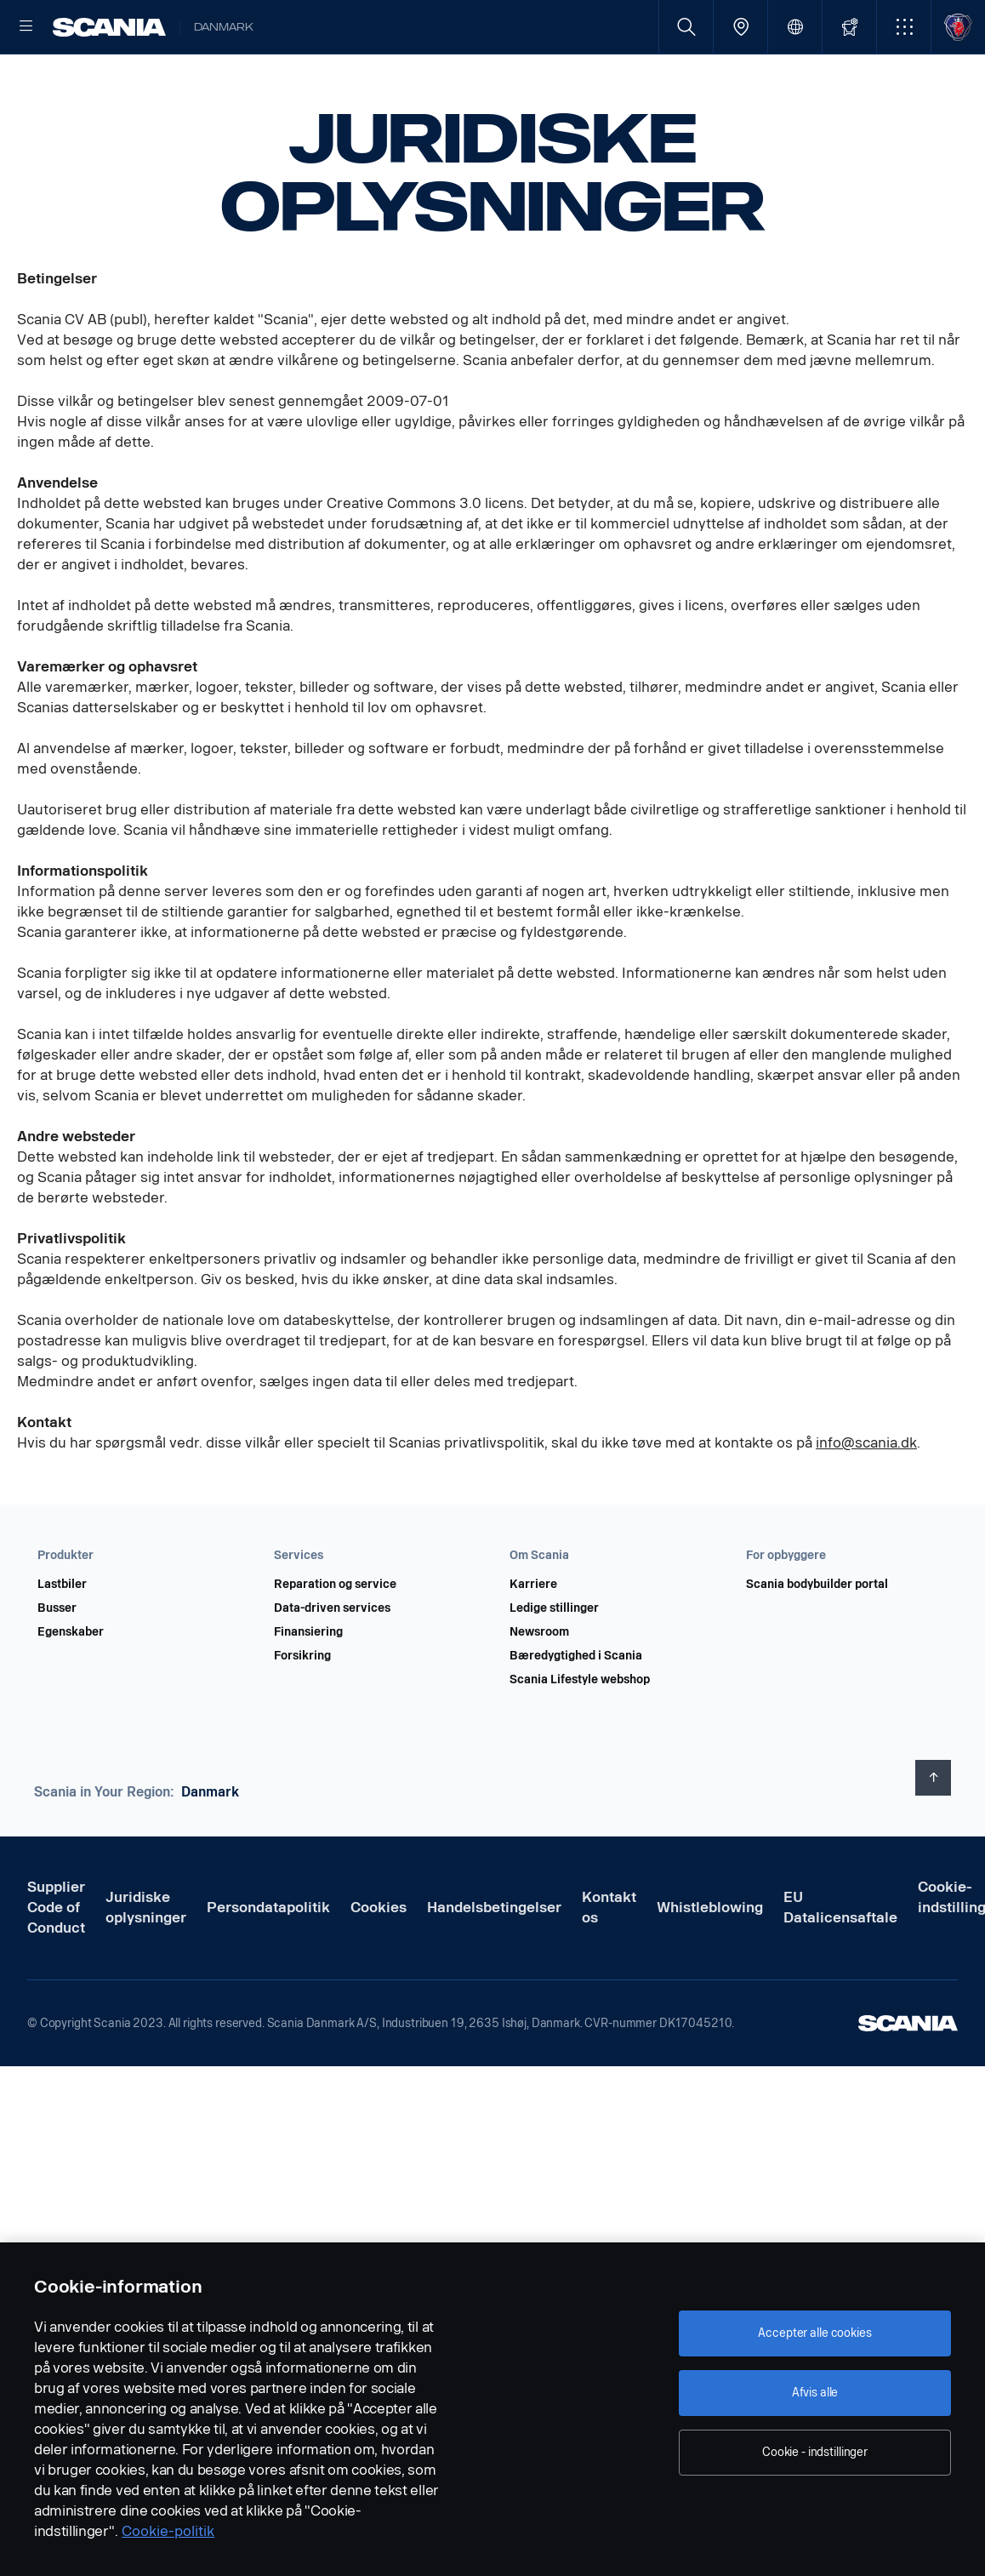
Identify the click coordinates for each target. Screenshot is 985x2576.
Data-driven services (332, 1663)
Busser (57, 1663)
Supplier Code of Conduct (56, 1962)
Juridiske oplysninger (145, 1962)
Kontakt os (609, 1962)
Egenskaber (70, 1687)
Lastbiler (62, 1639)
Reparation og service (335, 1639)
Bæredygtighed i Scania (576, 1710)
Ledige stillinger (554, 1663)
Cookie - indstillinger (815, 2452)
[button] (904, 27)
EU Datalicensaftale (840, 1962)
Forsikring (302, 1710)
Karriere (533, 1639)
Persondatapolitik (268, 1962)
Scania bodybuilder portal (817, 1639)
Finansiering (308, 1687)
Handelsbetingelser (494, 1962)
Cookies (378, 1962)
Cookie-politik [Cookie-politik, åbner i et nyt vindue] (168, 2531)
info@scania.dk (866, 1497)
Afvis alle (815, 2392)
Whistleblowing (710, 1962)
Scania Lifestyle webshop (580, 1734)
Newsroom (539, 1687)
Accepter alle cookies (814, 2333)
